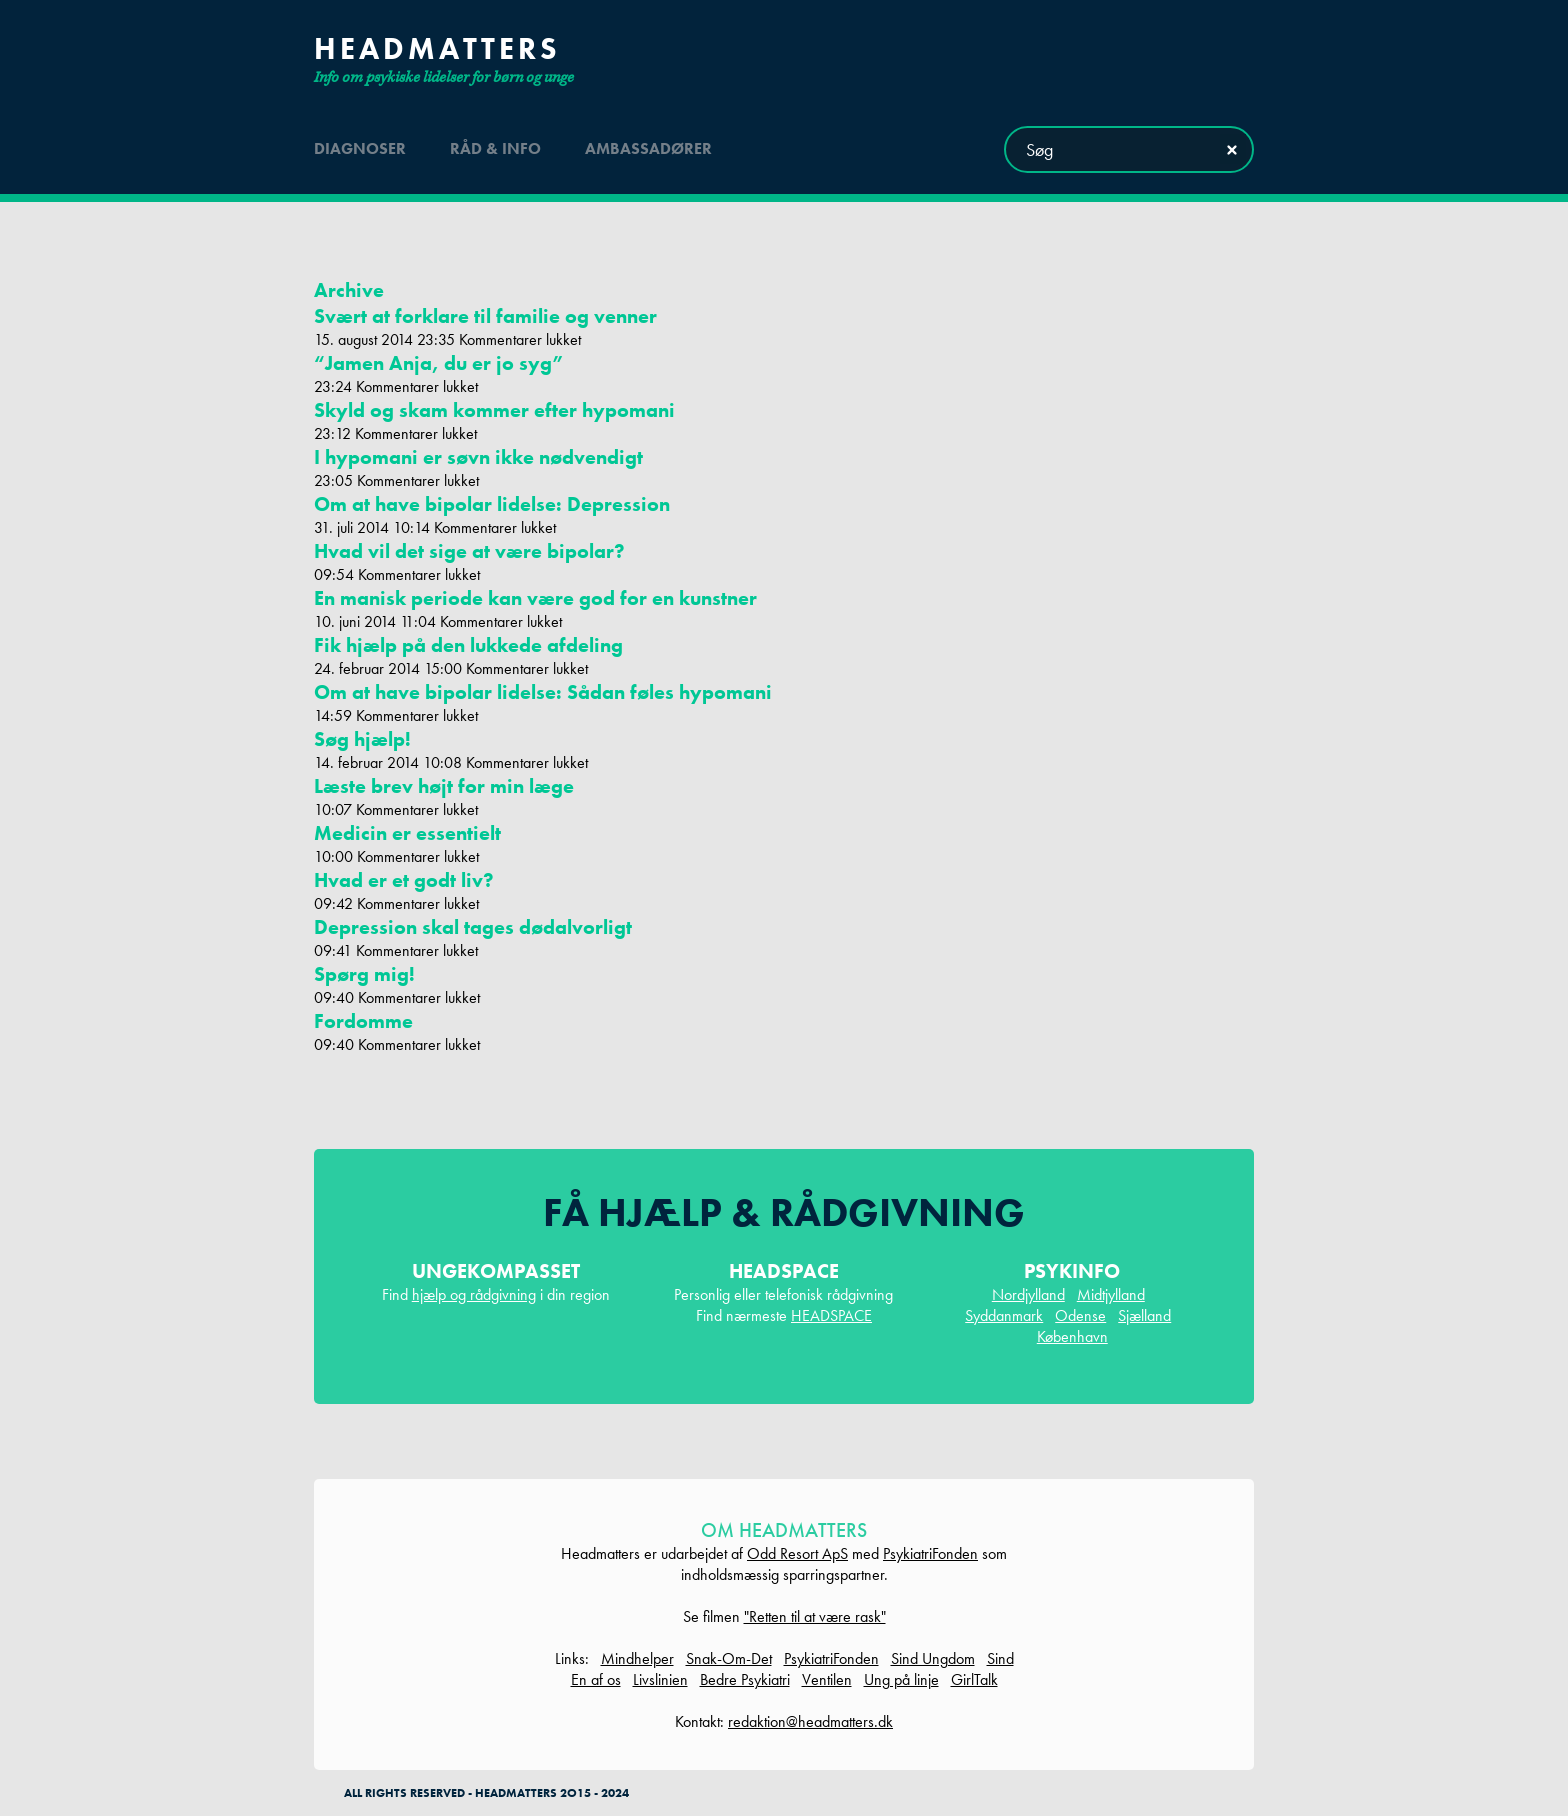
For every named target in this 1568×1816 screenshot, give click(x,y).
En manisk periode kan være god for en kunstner (535, 598)
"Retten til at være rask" (815, 1616)
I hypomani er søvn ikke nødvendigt (478, 457)
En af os (596, 1679)
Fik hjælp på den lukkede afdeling (468, 645)
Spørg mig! (364, 974)
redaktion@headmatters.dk (810, 1721)
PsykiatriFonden (930, 1553)
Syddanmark (1004, 1315)
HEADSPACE (831, 1315)
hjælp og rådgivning (474, 1294)
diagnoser (360, 148)
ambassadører (648, 148)
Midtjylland (1111, 1294)
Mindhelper (637, 1658)
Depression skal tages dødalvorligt (473, 927)
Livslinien (660, 1679)
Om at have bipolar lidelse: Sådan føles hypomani (543, 692)
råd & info (495, 148)
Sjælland (1144, 1315)
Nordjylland (1028, 1294)
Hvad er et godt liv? (404, 880)
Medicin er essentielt (407, 833)
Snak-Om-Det (729, 1658)
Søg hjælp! (362, 739)
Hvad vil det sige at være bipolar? (469, 551)
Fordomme (363, 1021)
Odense (1080, 1315)
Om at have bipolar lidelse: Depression (492, 504)
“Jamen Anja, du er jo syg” (439, 363)
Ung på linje (901, 1679)
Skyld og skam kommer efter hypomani (494, 410)
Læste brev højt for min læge (444, 786)
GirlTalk (974, 1679)
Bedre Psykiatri (745, 1679)
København (1072, 1336)
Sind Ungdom (933, 1658)
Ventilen (827, 1679)
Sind (1000, 1658)
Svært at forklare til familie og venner (485, 316)
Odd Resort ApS (797, 1553)
